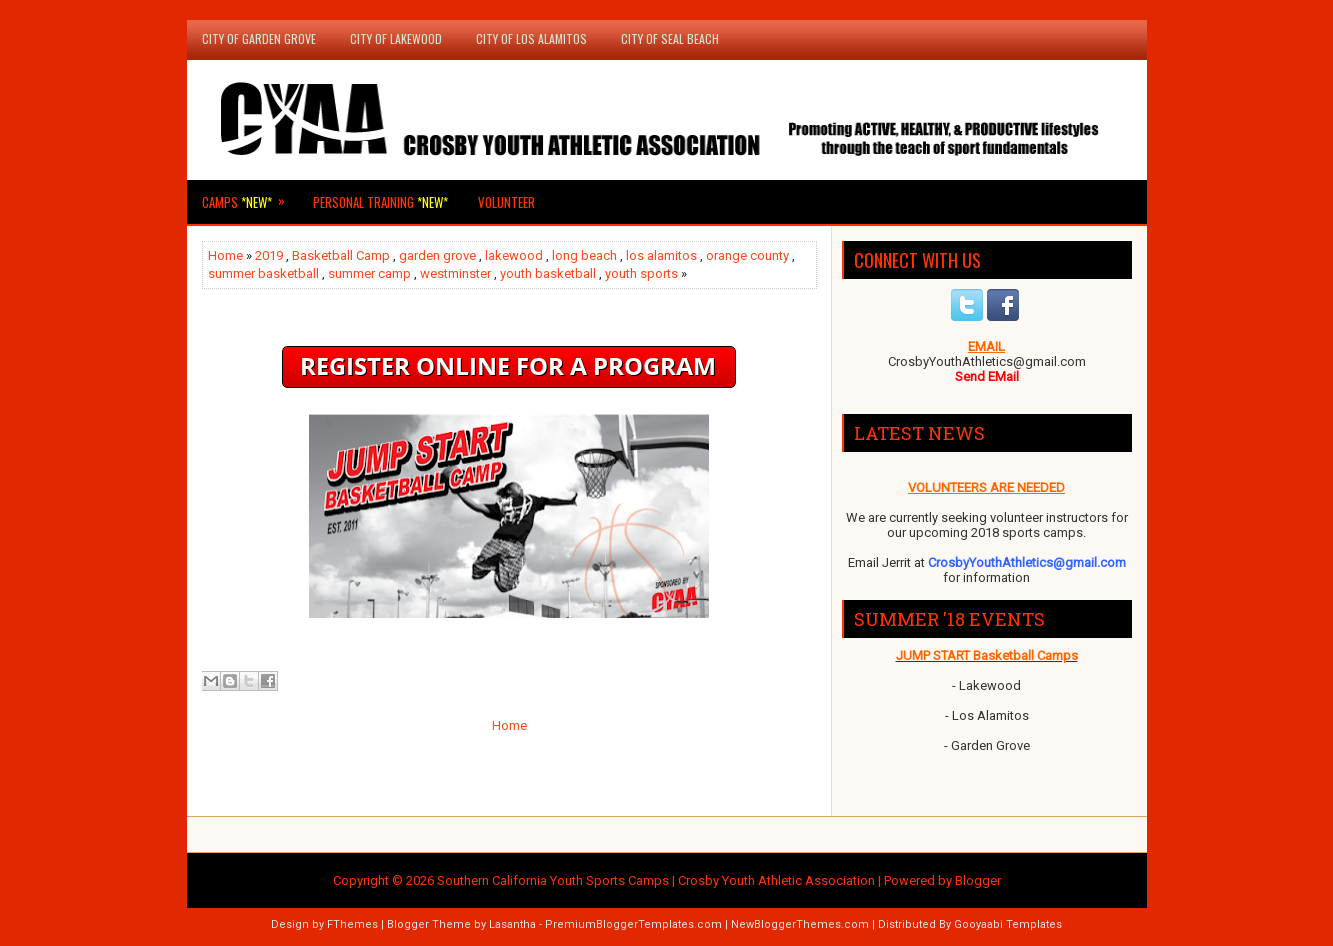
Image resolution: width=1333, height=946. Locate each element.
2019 (269, 255)
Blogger (978, 880)
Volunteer (506, 202)
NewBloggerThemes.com (800, 924)
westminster (455, 273)
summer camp (369, 273)
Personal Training (380, 202)
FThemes (352, 924)
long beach (584, 255)
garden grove (437, 255)
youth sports (641, 273)
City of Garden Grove (259, 38)
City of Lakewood (396, 38)
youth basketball (548, 273)
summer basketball (263, 273)
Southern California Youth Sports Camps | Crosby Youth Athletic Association (656, 880)
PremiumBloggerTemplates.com (633, 924)
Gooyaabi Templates (1008, 924)
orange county (747, 255)
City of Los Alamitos (531, 38)
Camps (250, 196)
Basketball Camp (341, 255)
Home (225, 255)
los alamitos (661, 255)
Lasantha (512, 924)
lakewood (514, 255)
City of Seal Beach (670, 38)
